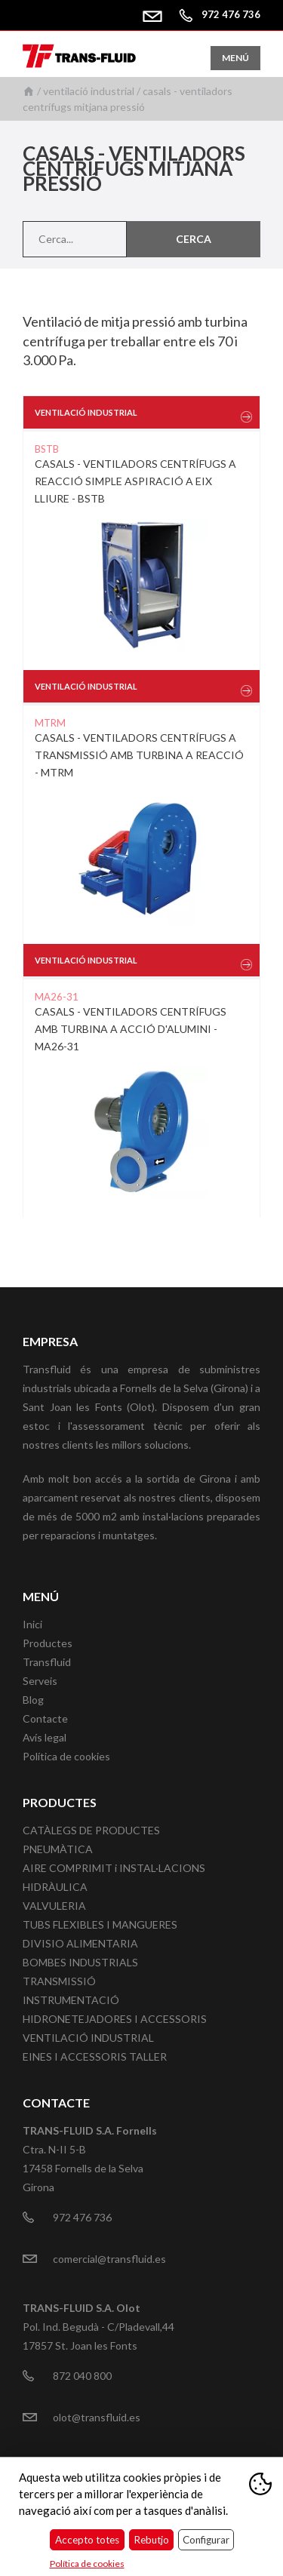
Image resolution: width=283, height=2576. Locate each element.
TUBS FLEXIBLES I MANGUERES (100, 1924)
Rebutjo (151, 2540)
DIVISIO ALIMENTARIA (80, 1943)
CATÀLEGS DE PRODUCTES (91, 1830)
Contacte (45, 1718)
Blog (33, 1699)
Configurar (206, 2540)
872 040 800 (82, 2375)
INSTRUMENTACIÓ (71, 1999)
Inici (29, 91)
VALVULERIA (54, 1905)
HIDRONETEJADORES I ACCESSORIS (115, 2018)
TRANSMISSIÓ (59, 1981)
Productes (47, 1643)
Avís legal (44, 1737)
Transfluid (47, 1661)
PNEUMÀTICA (58, 1849)
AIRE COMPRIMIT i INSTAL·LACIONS (114, 1867)
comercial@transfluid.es (158, 14)
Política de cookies (66, 1756)
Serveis (40, 1680)
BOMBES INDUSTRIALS (80, 1962)
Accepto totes (87, 2540)
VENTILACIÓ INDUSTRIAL (88, 91)
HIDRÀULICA (55, 1886)
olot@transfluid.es (96, 2417)
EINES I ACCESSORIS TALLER (95, 2056)
